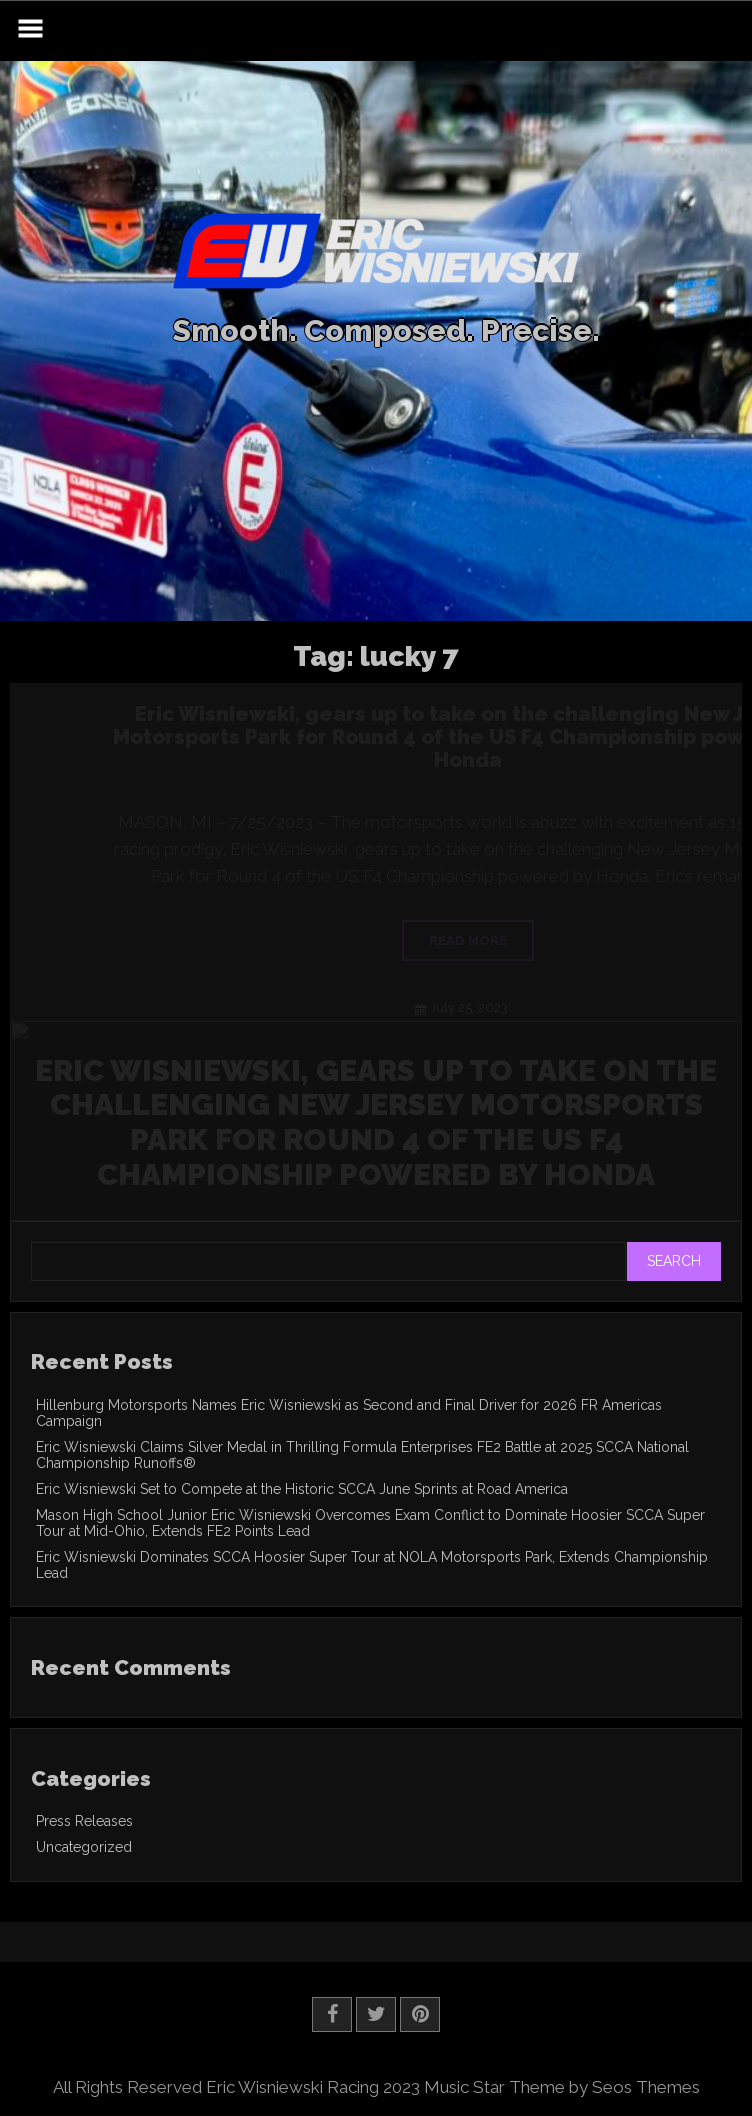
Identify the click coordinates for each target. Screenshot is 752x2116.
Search (674, 1261)
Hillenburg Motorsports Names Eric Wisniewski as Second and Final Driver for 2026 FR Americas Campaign (349, 1413)
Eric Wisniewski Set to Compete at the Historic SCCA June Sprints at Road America (302, 1489)
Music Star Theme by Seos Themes (562, 2087)
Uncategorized (84, 1847)
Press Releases (84, 1821)
